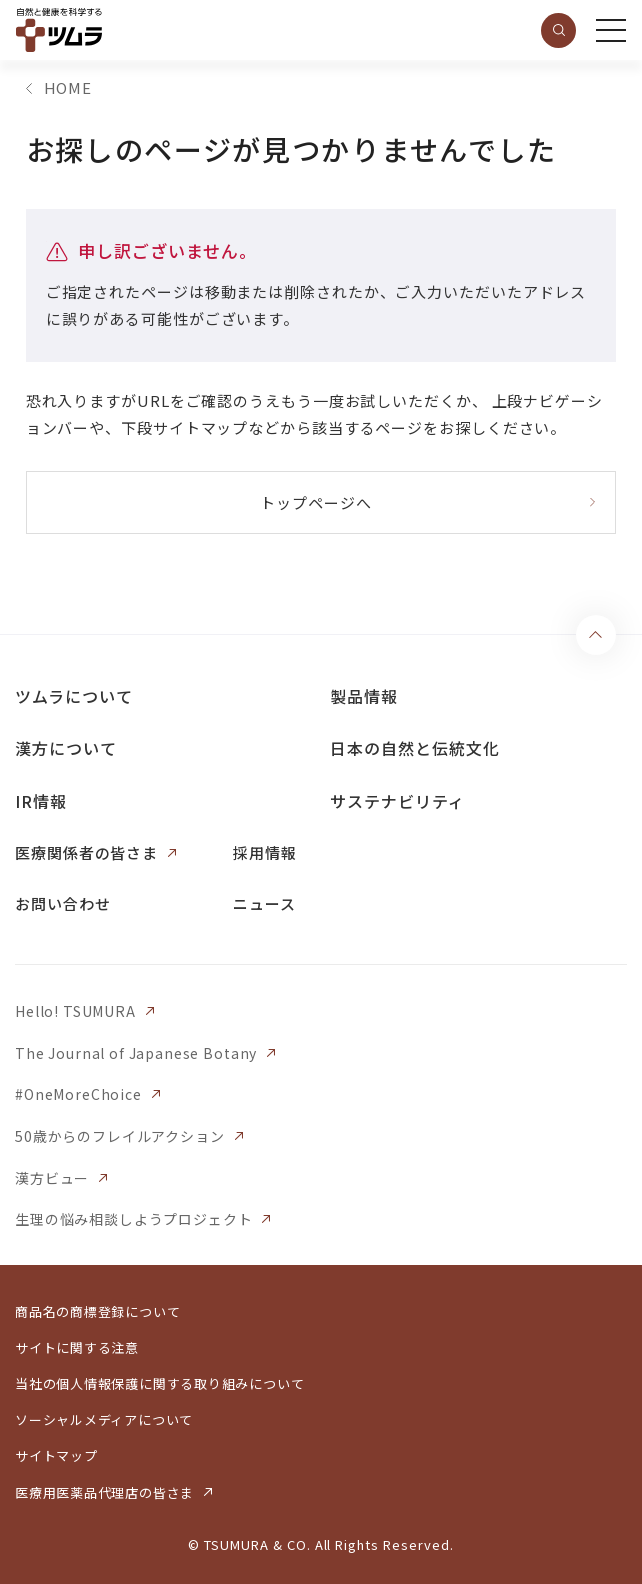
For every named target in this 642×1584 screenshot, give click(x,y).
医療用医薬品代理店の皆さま (104, 1492)
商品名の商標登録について (97, 1311)
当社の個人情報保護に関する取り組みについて (159, 1383)
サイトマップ (56, 1455)
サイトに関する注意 (77, 1347)
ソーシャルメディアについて (104, 1419)
